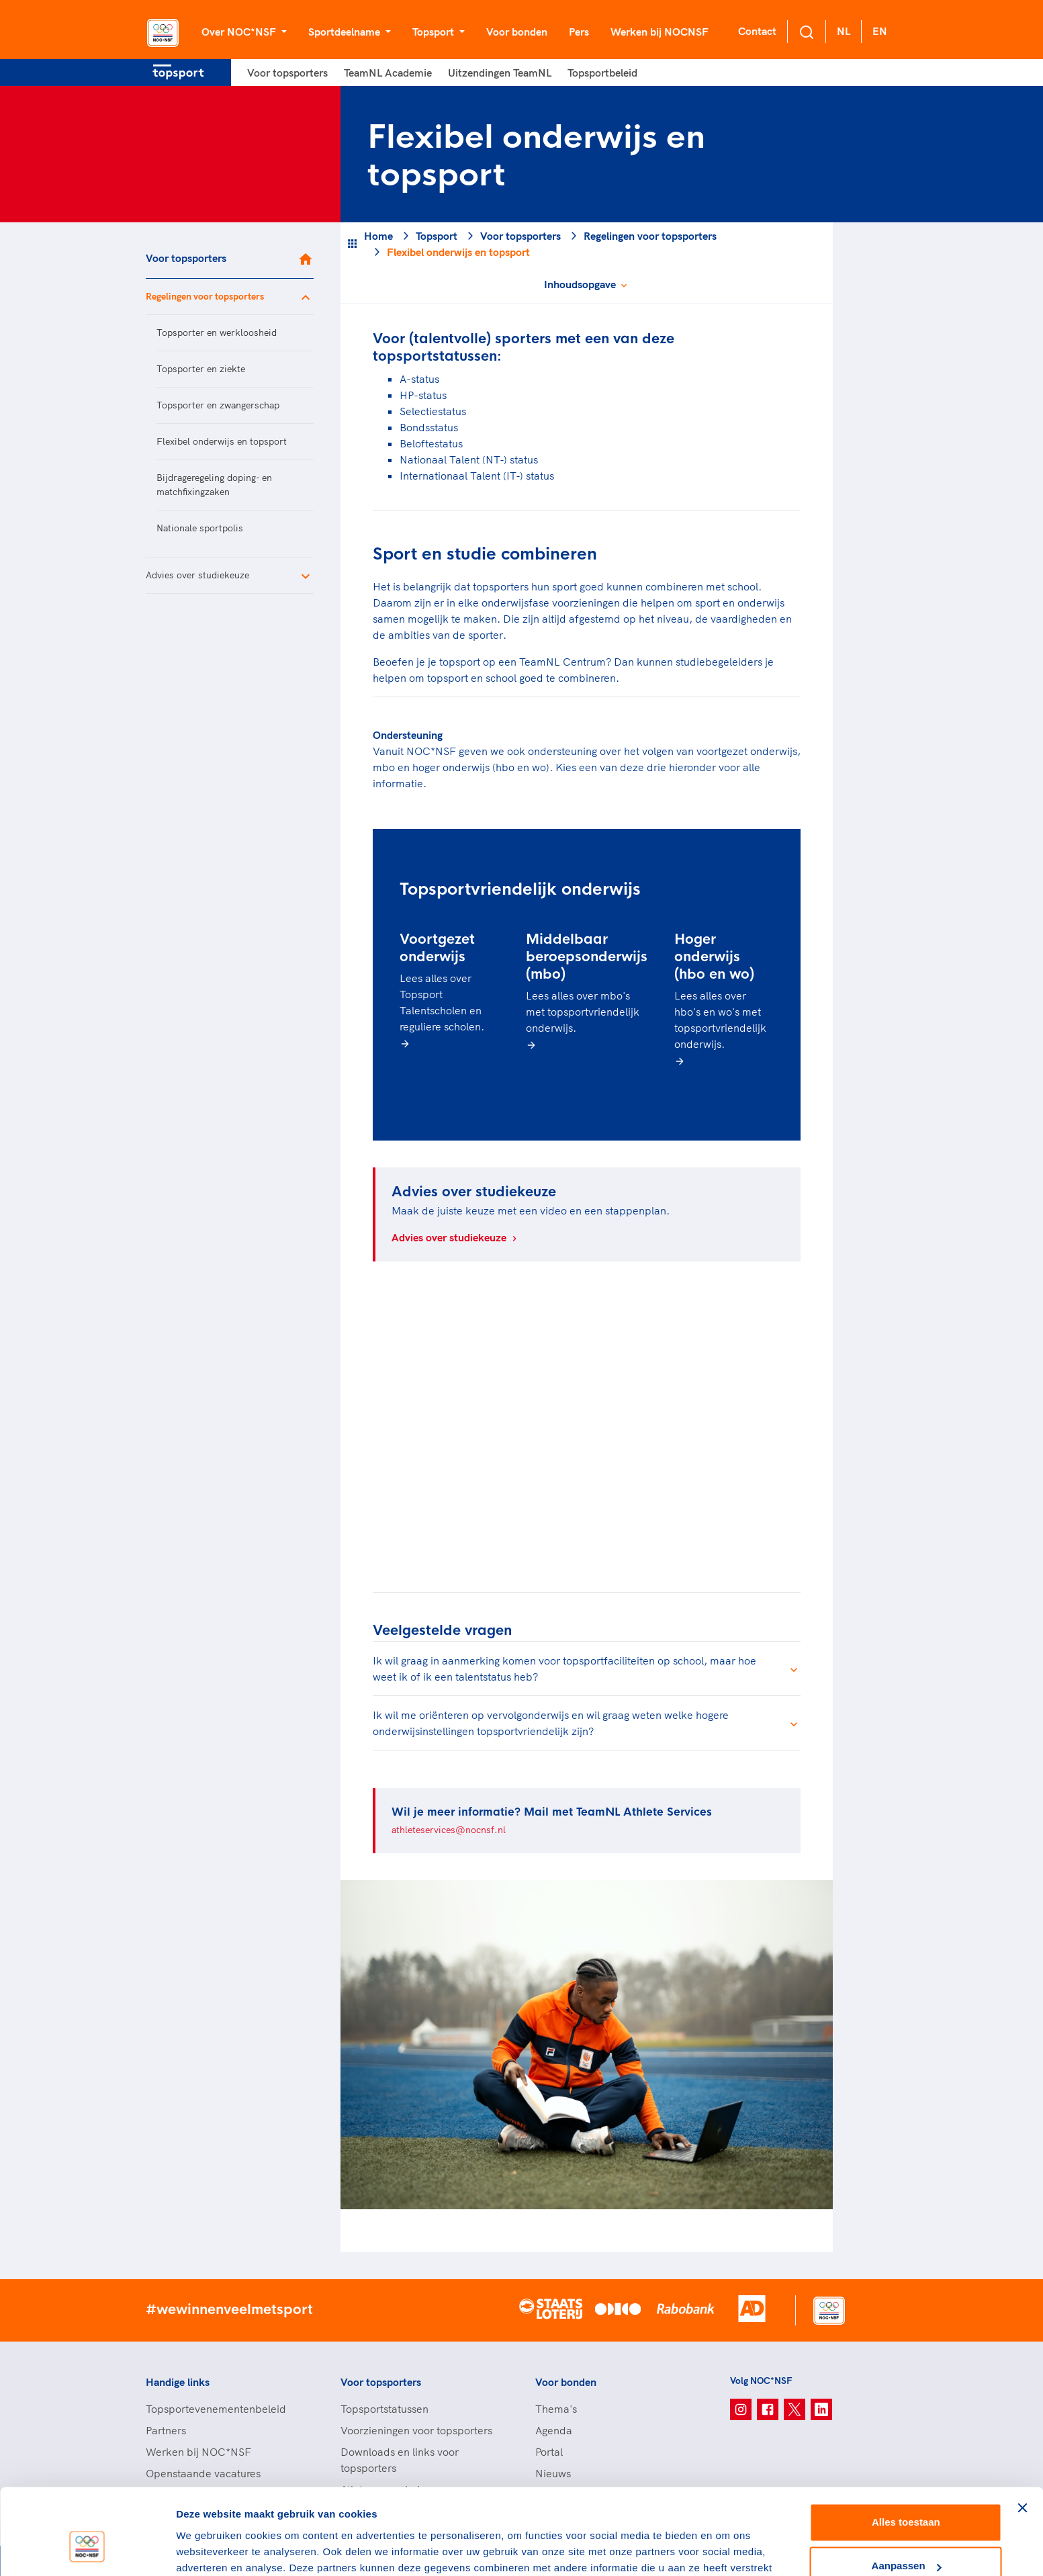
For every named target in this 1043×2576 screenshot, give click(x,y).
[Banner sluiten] (1022, 2436)
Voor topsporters (287, 72)
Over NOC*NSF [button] (240, 31)
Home (378, 235)
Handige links (178, 2382)
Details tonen (208, 2549)
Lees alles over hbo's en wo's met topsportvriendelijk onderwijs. (720, 1020)
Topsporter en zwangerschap (217, 405)
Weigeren (905, 2538)
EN (879, 31)
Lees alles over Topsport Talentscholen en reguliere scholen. (442, 1002)
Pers (579, 31)
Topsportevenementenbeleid (216, 2408)
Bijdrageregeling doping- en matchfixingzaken (214, 485)
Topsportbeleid (602, 72)
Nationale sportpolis (199, 528)
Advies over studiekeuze (197, 575)
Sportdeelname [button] (345, 31)
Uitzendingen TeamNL (499, 72)
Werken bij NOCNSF (659, 31)
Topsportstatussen (384, 2408)
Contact (757, 31)
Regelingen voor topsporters (205, 296)
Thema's (556, 2408)
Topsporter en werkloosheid (216, 332)
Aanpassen (907, 2494)
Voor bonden (516, 31)
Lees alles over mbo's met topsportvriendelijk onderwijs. (582, 1011)
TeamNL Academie (388, 72)
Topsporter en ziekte (200, 369)
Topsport (436, 235)
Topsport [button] (434, 31)
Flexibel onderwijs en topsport (221, 441)
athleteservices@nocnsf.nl (449, 1830)
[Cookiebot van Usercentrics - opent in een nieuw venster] (87, 2550)
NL (843, 31)
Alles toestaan (906, 2450)
